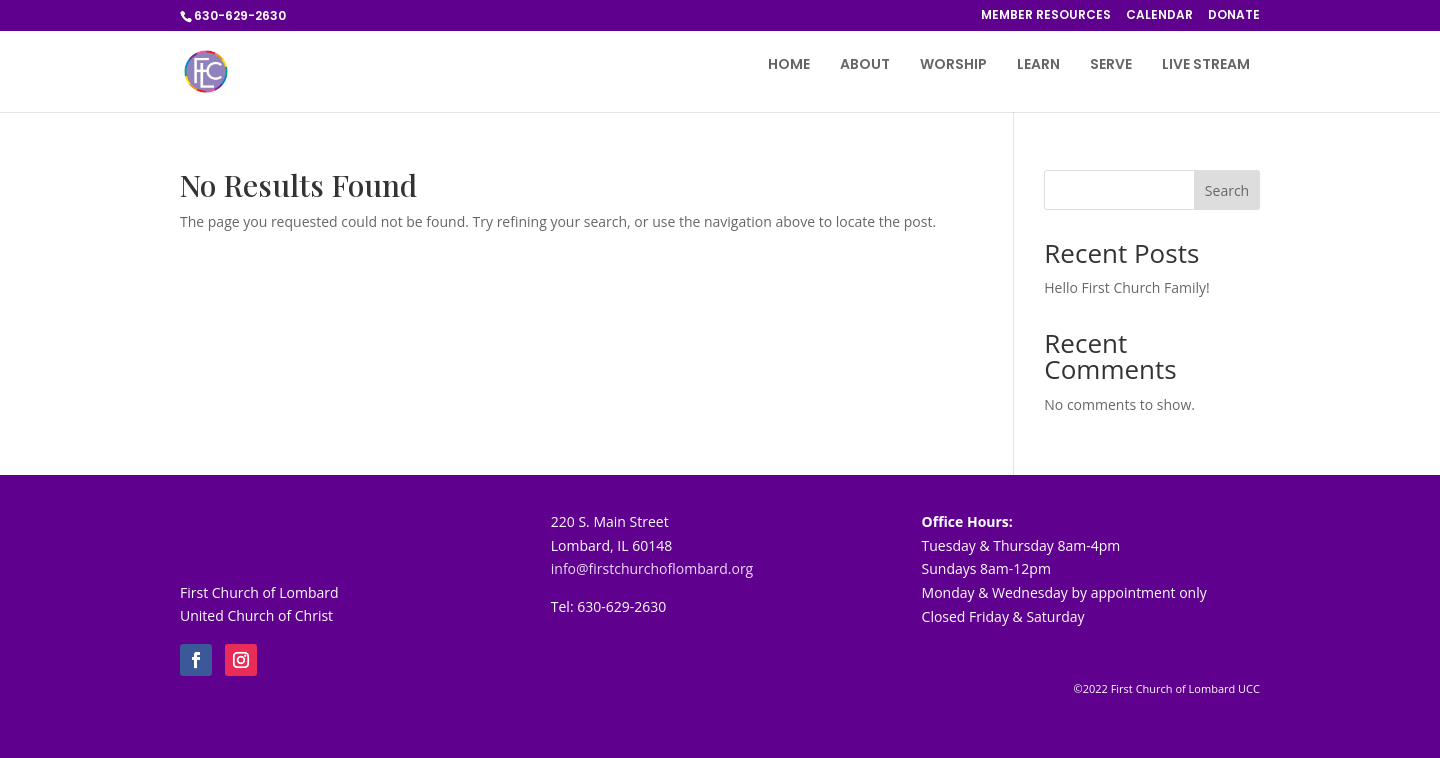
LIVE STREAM (1206, 65)
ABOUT (865, 65)
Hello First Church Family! (1126, 287)
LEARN (1038, 65)
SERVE (1111, 65)
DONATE (1234, 16)
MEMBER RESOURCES (1046, 16)
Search (1227, 190)
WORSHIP (953, 65)
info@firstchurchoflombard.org (652, 568)
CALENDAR (1159, 16)
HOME (789, 65)
